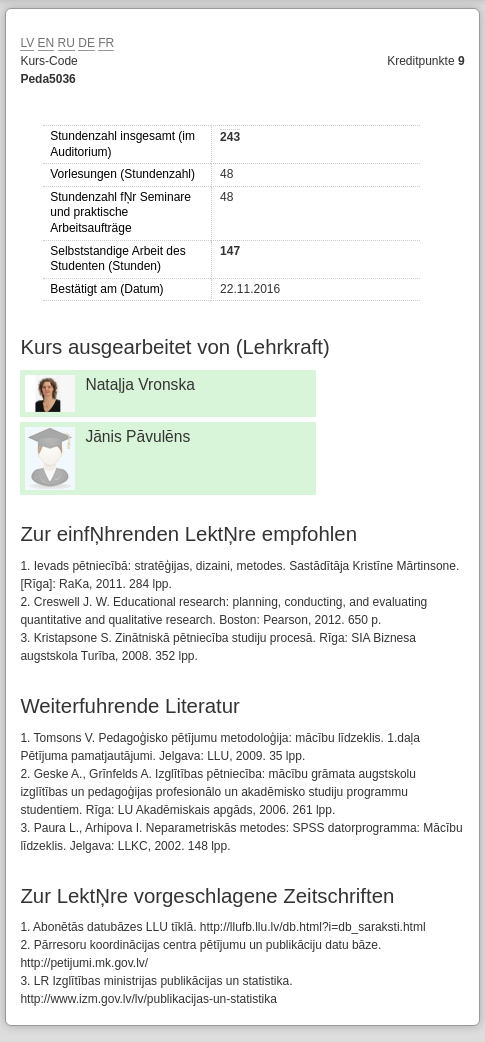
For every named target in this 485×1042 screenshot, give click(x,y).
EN (46, 43)
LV (27, 43)
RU (66, 43)
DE (86, 43)
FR (106, 43)
